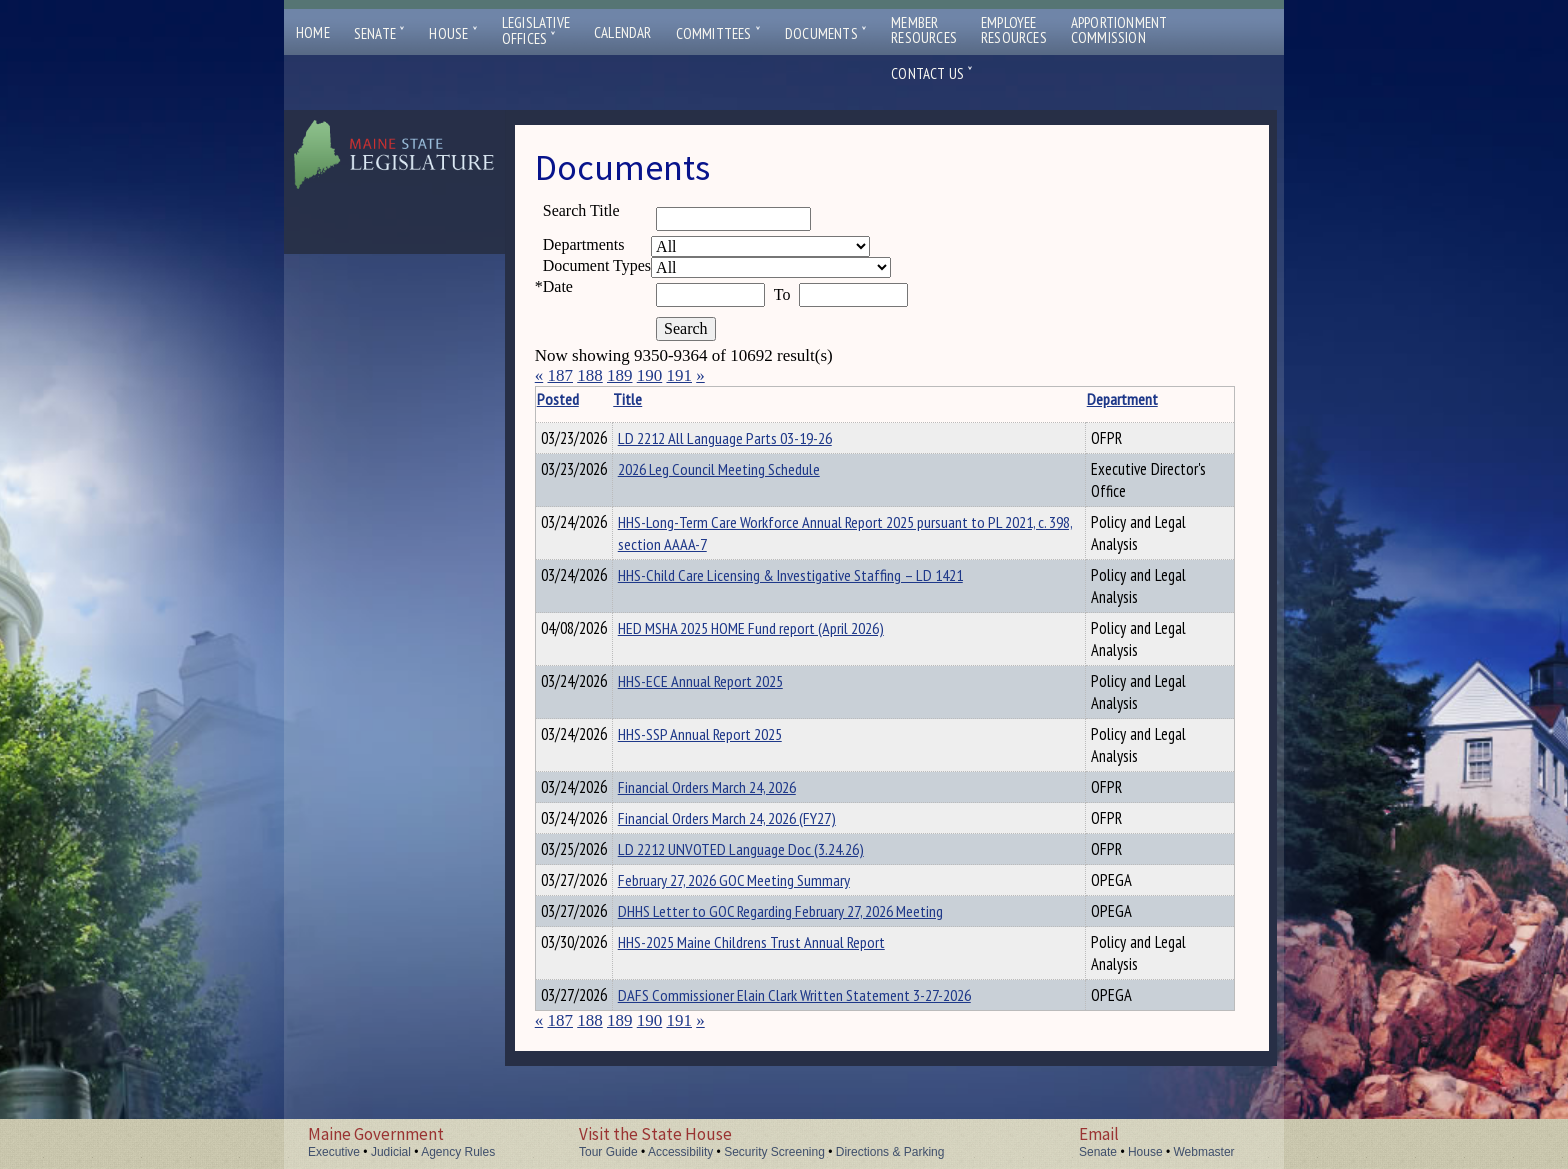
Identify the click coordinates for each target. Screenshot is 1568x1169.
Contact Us (932, 73)
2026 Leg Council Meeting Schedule (750, 472)
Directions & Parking (890, 1152)
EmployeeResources (1014, 30)
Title (658, 399)
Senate (380, 33)
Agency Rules (458, 1152)
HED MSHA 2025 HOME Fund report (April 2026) (782, 631)
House (453, 33)
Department (1070, 399)
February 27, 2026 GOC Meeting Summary (765, 892)
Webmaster (1203, 1152)
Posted (588, 399)
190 (650, 375)
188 (590, 375)
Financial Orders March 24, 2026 (738, 790)
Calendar (623, 32)
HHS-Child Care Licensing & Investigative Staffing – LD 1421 (821, 578)
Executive (334, 1152)
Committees (718, 33)
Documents (826, 33)
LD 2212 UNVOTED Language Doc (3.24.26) (772, 858)
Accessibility (680, 1152)
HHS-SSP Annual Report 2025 (731, 737)
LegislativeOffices (536, 31)
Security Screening (774, 1152)
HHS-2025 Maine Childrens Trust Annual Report (782, 960)
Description (1200, 399)
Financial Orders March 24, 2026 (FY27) (758, 824)
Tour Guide (608, 1152)
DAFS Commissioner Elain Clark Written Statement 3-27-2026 (825, 1013)
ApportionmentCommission (1119, 30)
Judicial (391, 1152)
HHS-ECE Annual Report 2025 (731, 684)
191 (679, 375)
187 (560, 375)
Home (313, 32)
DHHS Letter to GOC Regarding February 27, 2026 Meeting (811, 926)
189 (620, 375)
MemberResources (924, 30)
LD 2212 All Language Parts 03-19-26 (756, 438)
